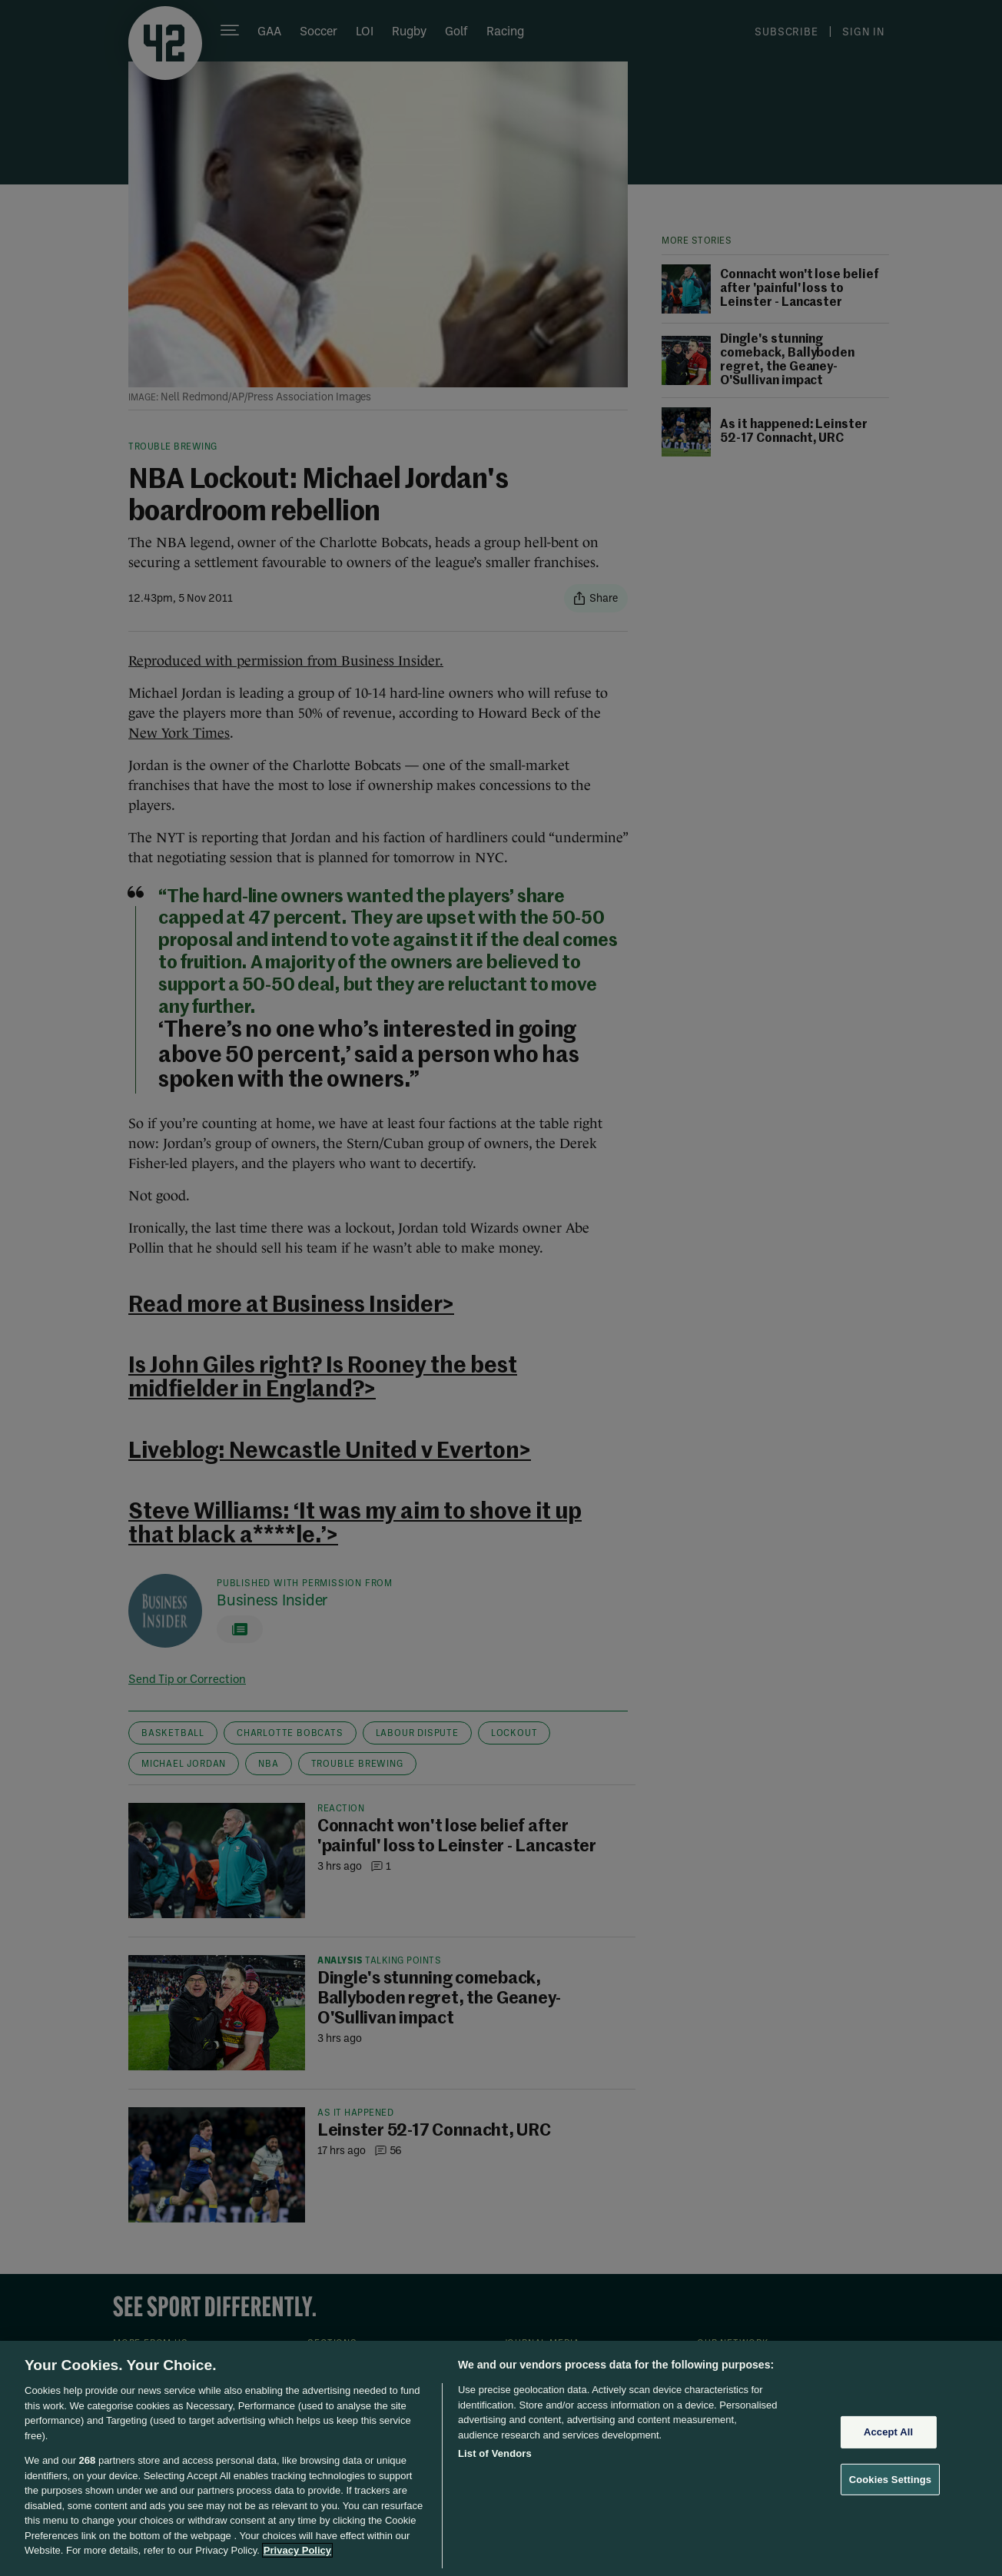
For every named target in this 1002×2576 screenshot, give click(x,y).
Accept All (888, 2432)
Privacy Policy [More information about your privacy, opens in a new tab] (297, 2550)
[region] (501, 2458)
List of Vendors (495, 2453)
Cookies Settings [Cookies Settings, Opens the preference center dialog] (890, 2479)
